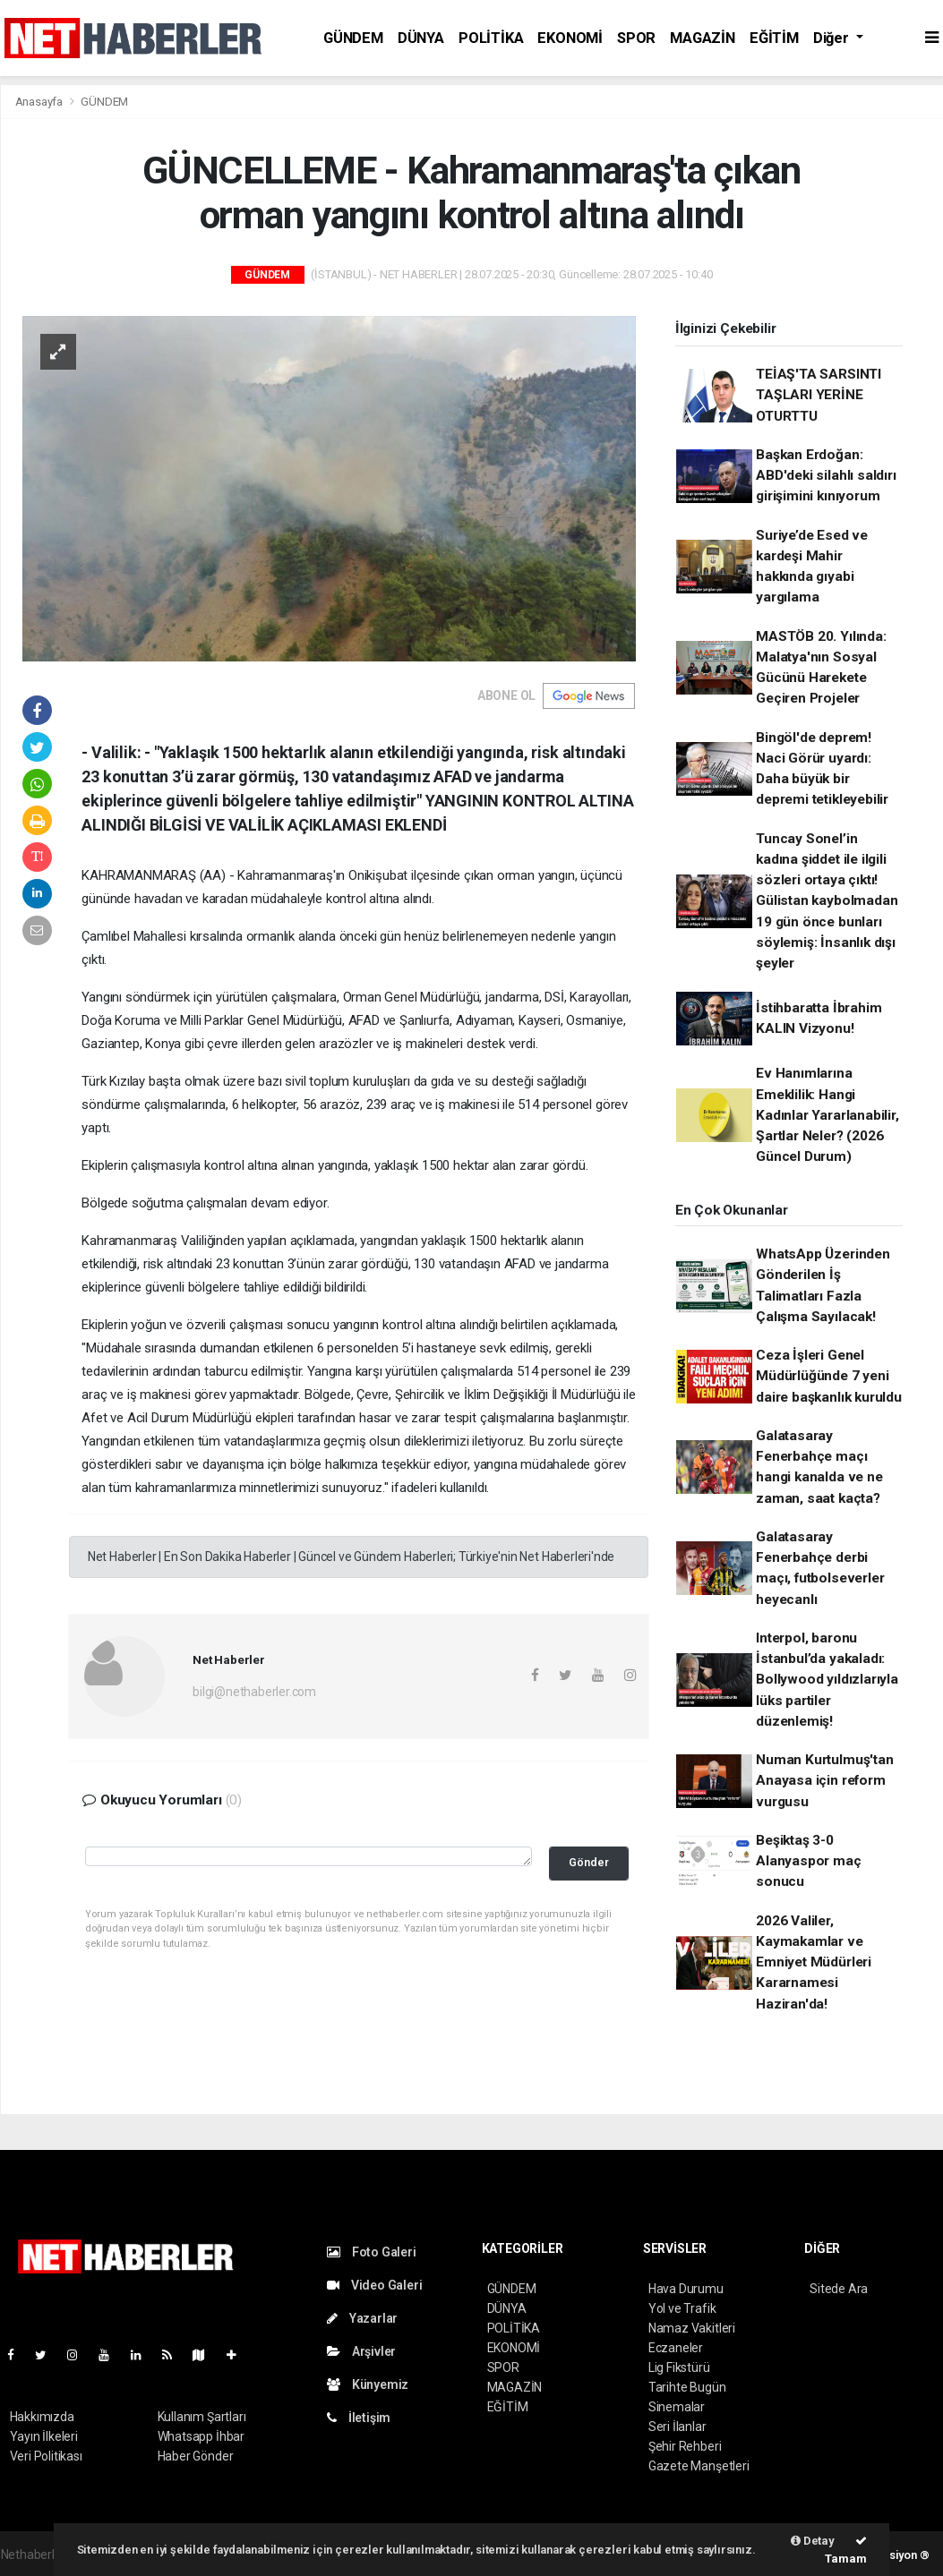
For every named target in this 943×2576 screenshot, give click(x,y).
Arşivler (361, 2351)
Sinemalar (676, 2407)
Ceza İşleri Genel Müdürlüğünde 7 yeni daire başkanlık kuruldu (829, 1376)
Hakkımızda (42, 2417)
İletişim (358, 2417)
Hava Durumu (686, 2289)
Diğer (833, 38)
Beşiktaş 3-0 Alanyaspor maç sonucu (808, 1861)
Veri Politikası (46, 2456)
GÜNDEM (353, 38)
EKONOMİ (570, 38)
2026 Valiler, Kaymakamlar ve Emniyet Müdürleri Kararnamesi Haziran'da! (813, 1962)
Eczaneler (675, 2348)
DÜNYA (421, 38)
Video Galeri (374, 2285)
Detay (813, 2540)
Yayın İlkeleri (44, 2436)
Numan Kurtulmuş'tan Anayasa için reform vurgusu (824, 1781)
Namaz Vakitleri (691, 2328)
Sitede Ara (839, 2289)
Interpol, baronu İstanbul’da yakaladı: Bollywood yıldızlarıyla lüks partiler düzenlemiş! (827, 1679)
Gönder (589, 1862)
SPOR (636, 38)
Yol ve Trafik (682, 2308)
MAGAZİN (702, 38)
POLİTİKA (491, 38)
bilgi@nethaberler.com (254, 1692)
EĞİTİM (774, 38)
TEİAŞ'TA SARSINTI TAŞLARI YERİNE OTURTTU (818, 395)
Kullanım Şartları (202, 2417)
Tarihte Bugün (687, 2387)
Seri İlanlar (677, 2426)
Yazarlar (362, 2318)
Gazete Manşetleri (699, 2466)
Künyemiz (367, 2384)
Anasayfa (40, 101)
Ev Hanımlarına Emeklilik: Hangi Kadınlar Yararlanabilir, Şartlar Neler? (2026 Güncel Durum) (827, 1114)
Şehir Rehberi (685, 2446)
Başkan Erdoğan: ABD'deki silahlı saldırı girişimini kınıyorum (826, 476)
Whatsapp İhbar (201, 2436)
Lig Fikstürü (679, 2367)
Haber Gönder (196, 2456)
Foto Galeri (371, 2252)
